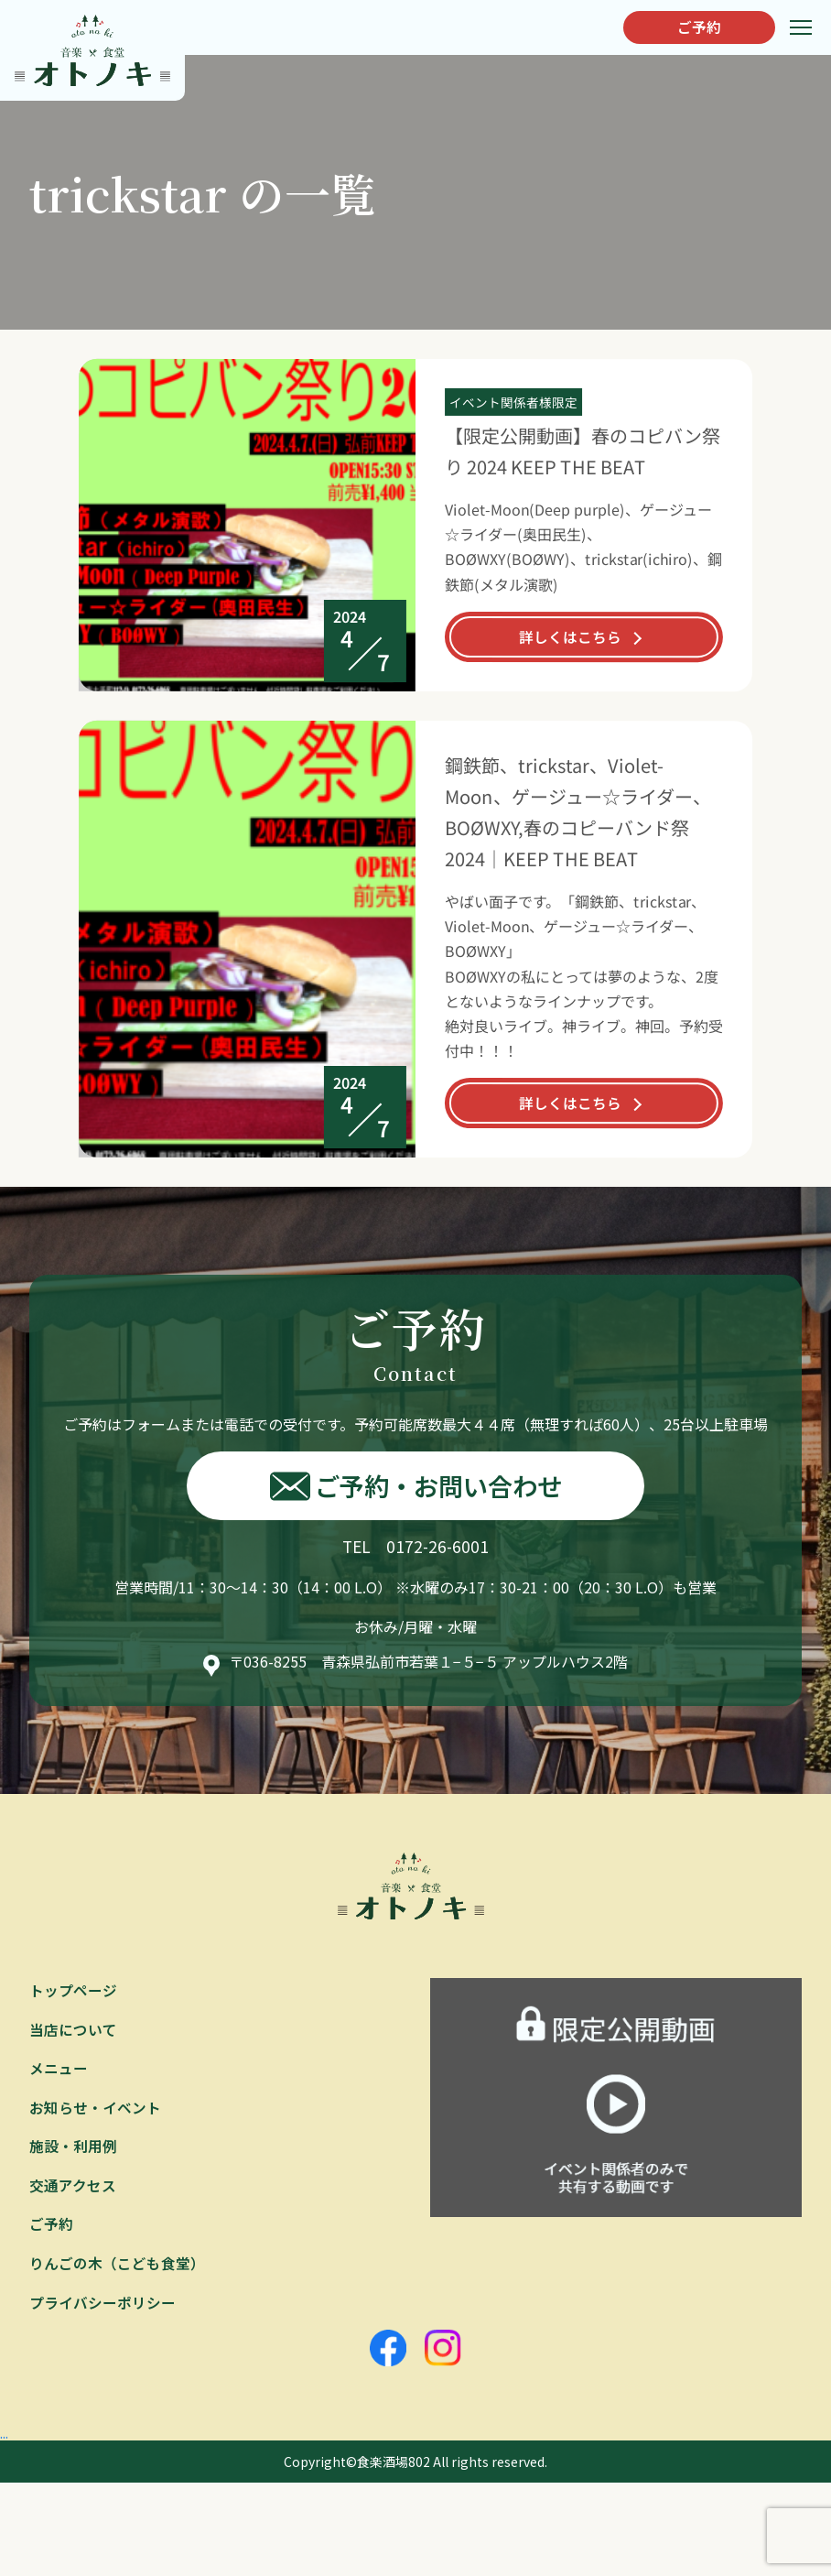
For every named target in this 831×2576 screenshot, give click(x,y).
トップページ (73, 1991)
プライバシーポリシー (102, 2308)
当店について (73, 2030)
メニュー (58, 2070)
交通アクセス (72, 2189)
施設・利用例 (73, 2149)
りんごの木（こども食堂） (117, 2267)
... (5, 2438)
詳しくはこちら (570, 636)
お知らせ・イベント (95, 2110)
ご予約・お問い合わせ (416, 1486)
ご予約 (695, 27)
